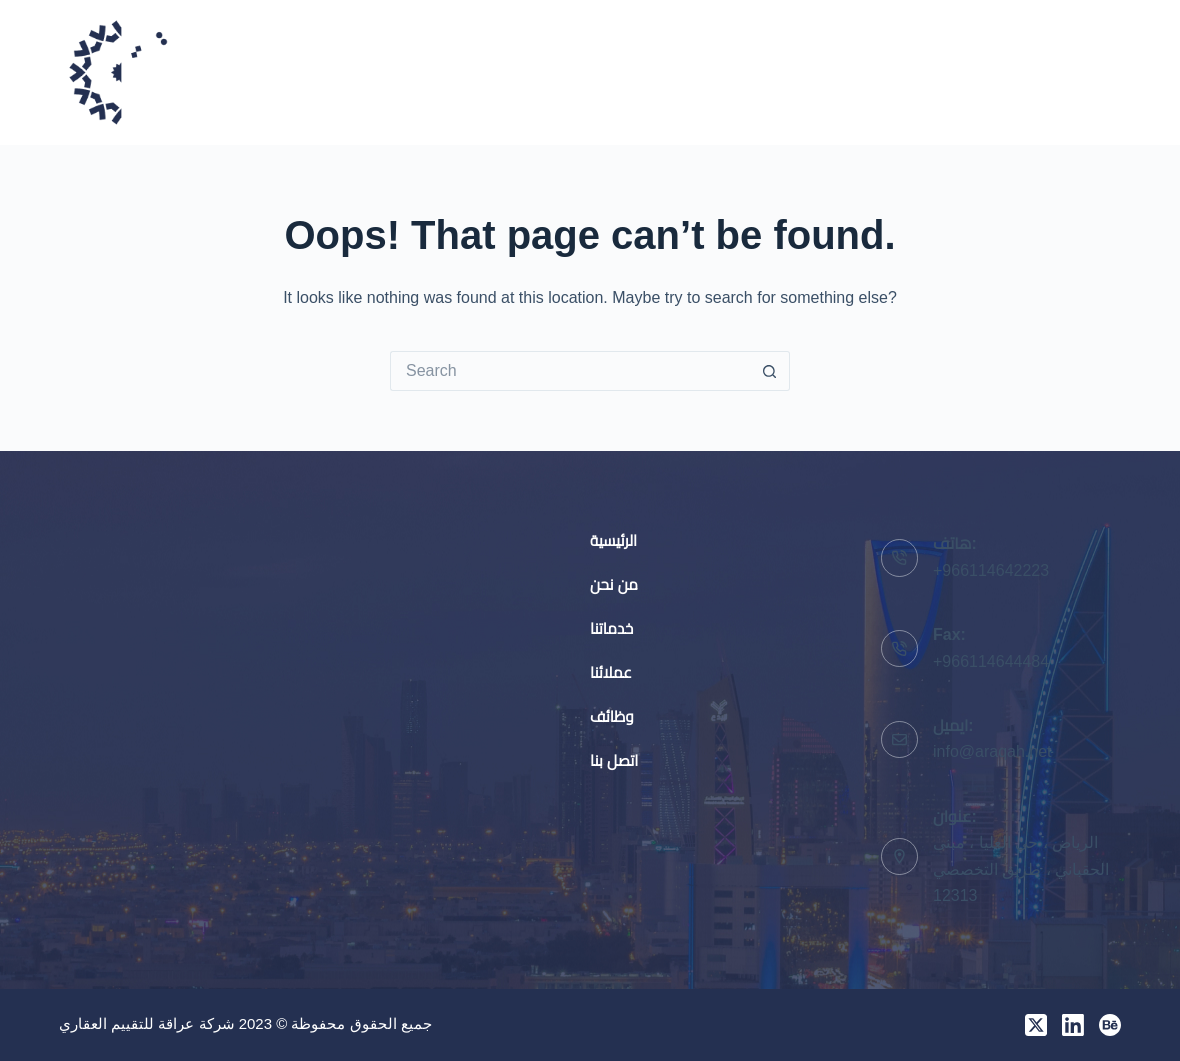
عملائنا (882, 71)
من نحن (670, 71)
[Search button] (770, 371)
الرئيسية (561, 71)
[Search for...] (570, 371)
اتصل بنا (1095, 71)
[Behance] (1110, 1025)
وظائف (987, 71)
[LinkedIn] (1073, 1025)
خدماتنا (778, 71)
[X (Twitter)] (1036, 1025)
